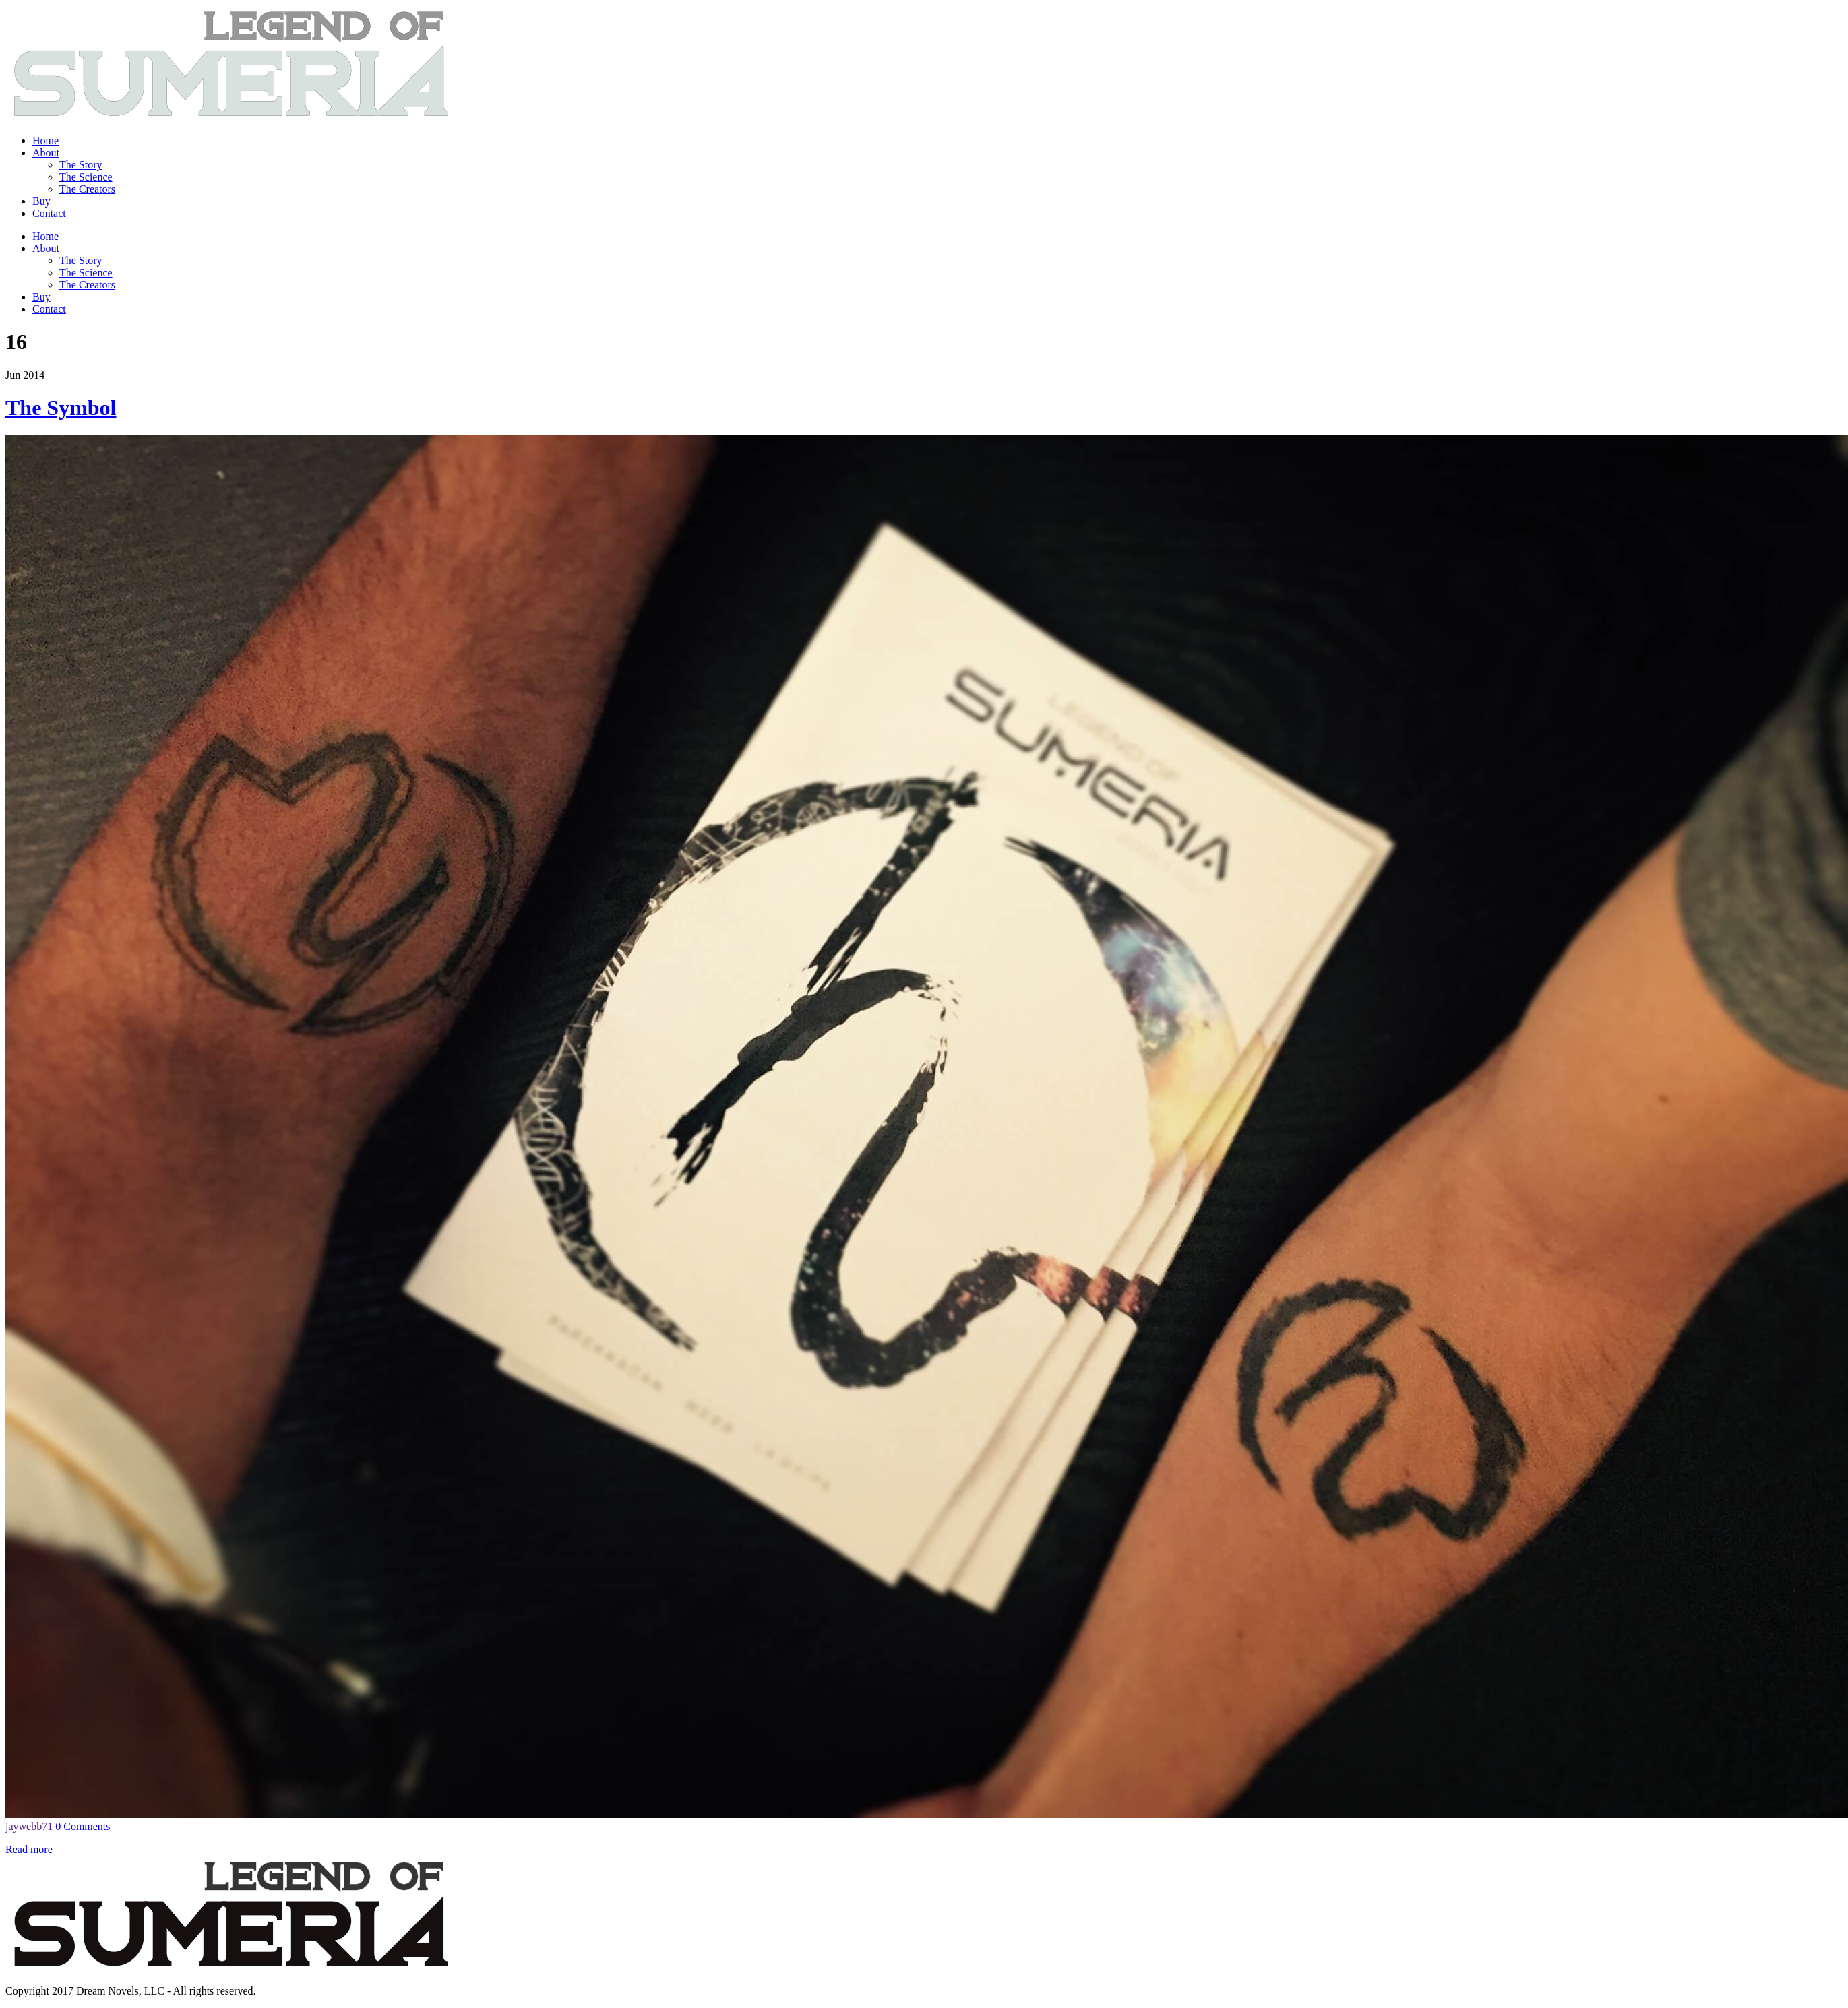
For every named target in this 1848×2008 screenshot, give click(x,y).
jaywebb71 (30, 1826)
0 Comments (82, 1826)
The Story (80, 164)
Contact (49, 213)
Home (45, 140)
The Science (86, 177)
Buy (41, 201)
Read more (29, 1849)
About (45, 152)
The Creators (87, 189)
